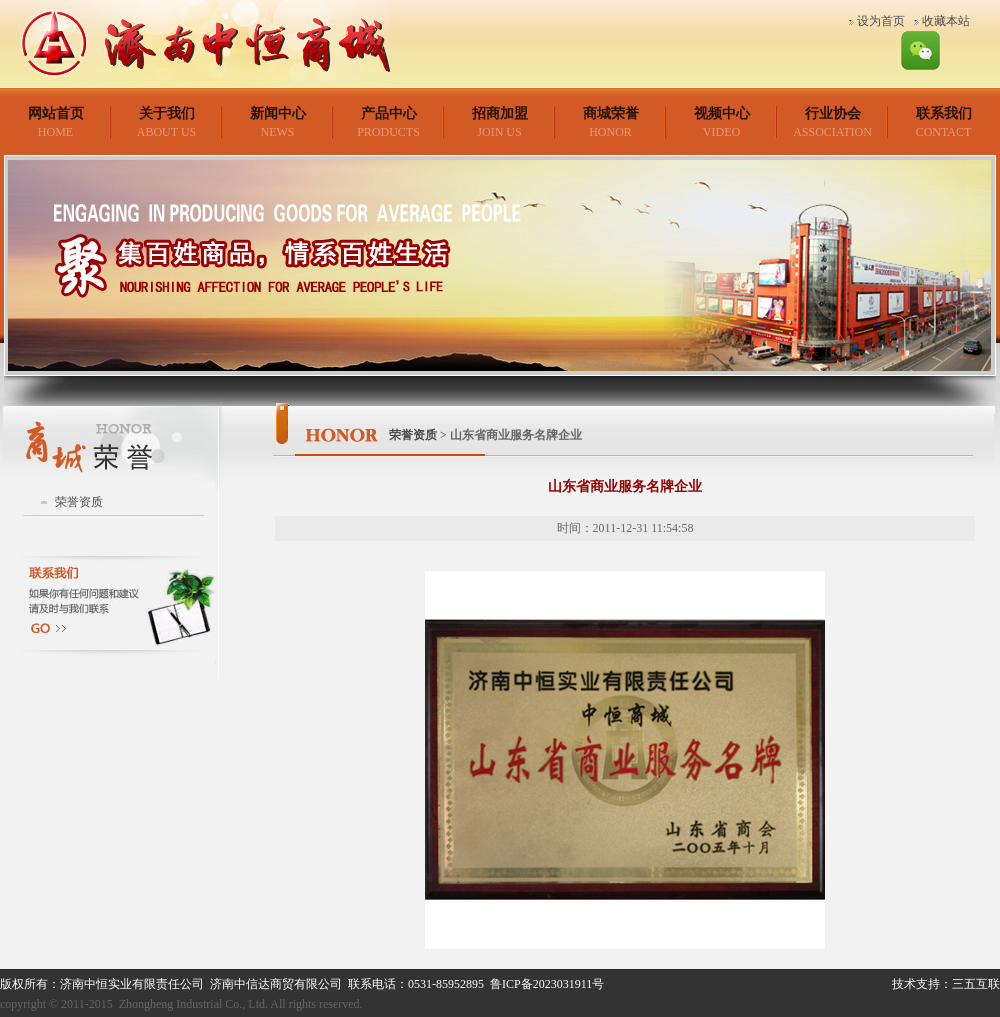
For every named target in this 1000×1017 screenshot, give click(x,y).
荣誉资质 (79, 502)
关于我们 (167, 113)
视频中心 (722, 113)
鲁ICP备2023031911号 (547, 984)
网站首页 (56, 113)
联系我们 (944, 113)
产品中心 (389, 113)
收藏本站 (946, 21)
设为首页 (881, 21)
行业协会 (833, 113)
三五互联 (976, 984)
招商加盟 (500, 113)
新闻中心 (278, 113)
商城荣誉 (611, 113)
